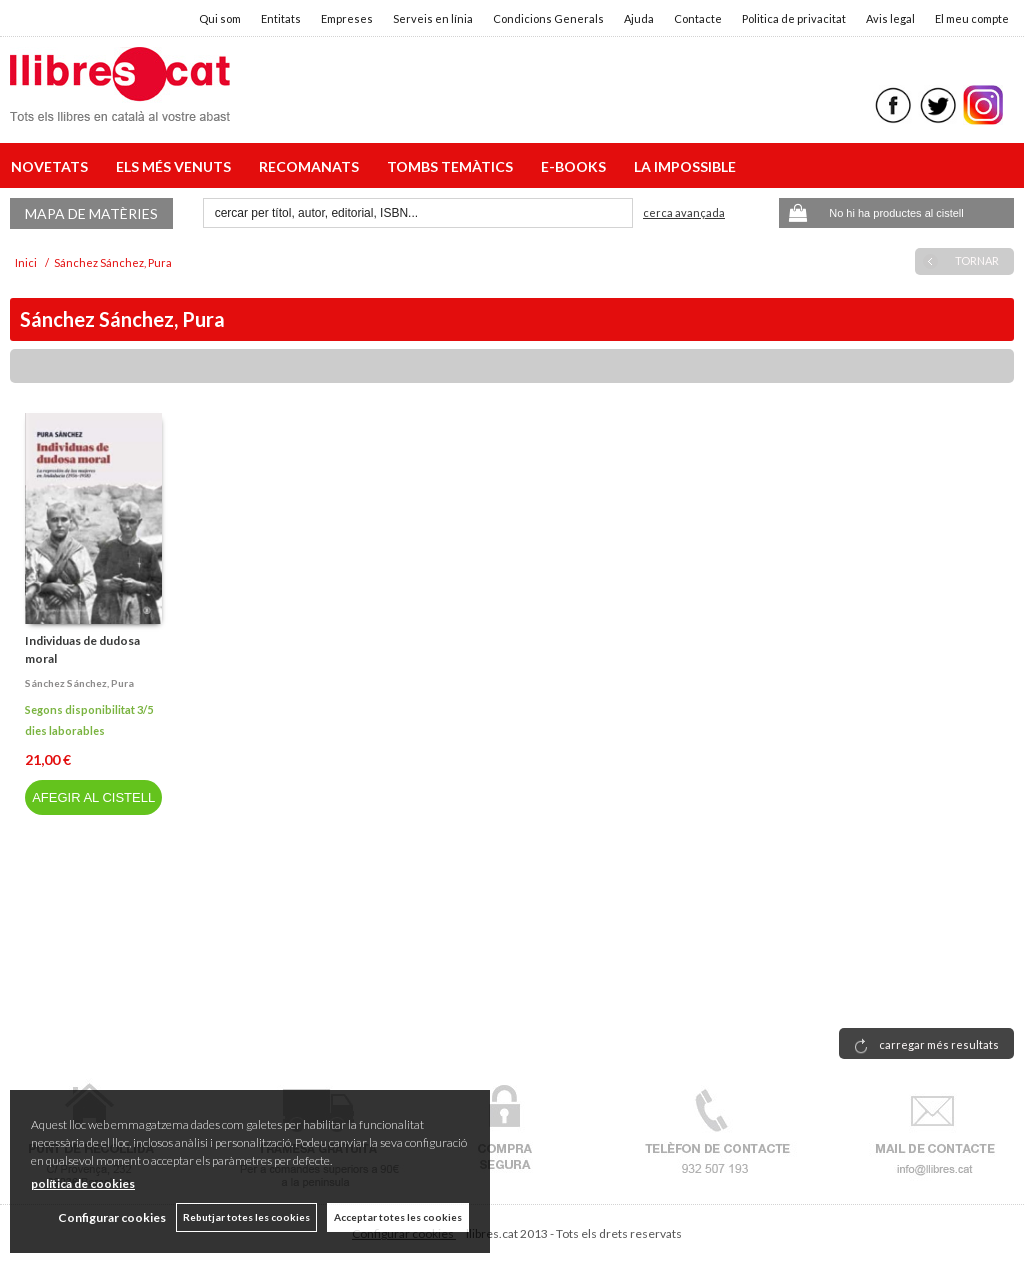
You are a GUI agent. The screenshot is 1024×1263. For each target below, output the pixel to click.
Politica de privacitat (794, 18)
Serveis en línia (433, 18)
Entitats (281, 18)
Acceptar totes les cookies (398, 1217)
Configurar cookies (112, 1217)
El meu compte (972, 18)
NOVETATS (52, 166)
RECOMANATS (312, 166)
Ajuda (639, 18)
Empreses (347, 18)
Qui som (220, 18)
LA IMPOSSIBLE (685, 166)
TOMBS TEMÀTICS (453, 166)
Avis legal (890, 18)
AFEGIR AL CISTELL (93, 797)
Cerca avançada (684, 212)
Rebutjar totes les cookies (246, 1217)
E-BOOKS (576, 166)
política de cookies (83, 1183)
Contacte (698, 18)
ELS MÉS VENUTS (176, 166)
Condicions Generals (548, 18)
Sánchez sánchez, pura (79, 683)
